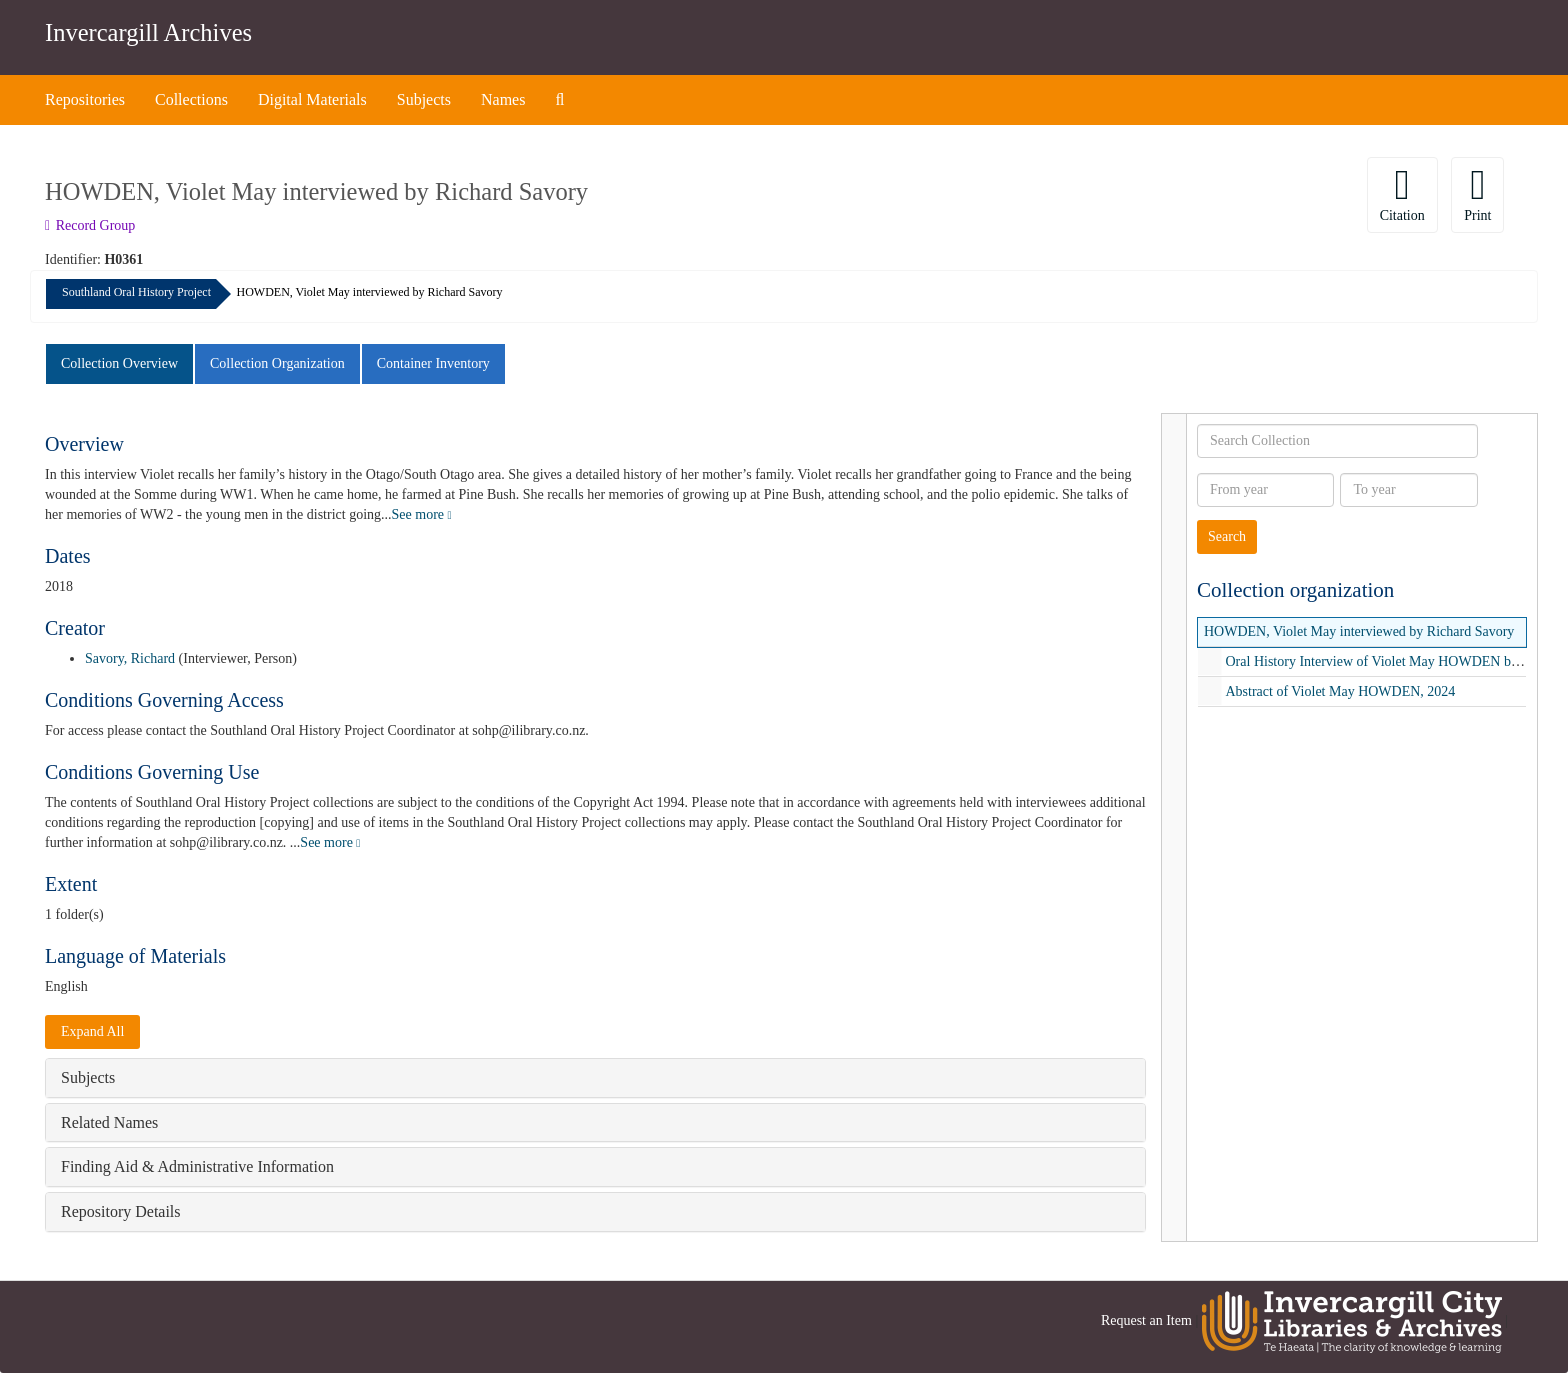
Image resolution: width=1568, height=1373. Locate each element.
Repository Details (121, 1211)
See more (422, 514)
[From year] (1265, 490)
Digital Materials (312, 99)
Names (503, 99)
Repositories (85, 99)
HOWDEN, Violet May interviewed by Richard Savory (1359, 631)
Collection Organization (277, 363)
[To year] (1408, 490)
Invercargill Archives (148, 32)
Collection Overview (119, 363)
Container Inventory (433, 363)
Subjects (424, 99)
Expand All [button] (92, 1031)
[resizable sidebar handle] (1174, 827)
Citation (1402, 193)
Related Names (109, 1122)
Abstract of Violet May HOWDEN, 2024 (1341, 691)
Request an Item (1146, 1320)
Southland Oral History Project (136, 292)
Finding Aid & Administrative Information (197, 1166)
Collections (191, 99)
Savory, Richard (130, 658)
